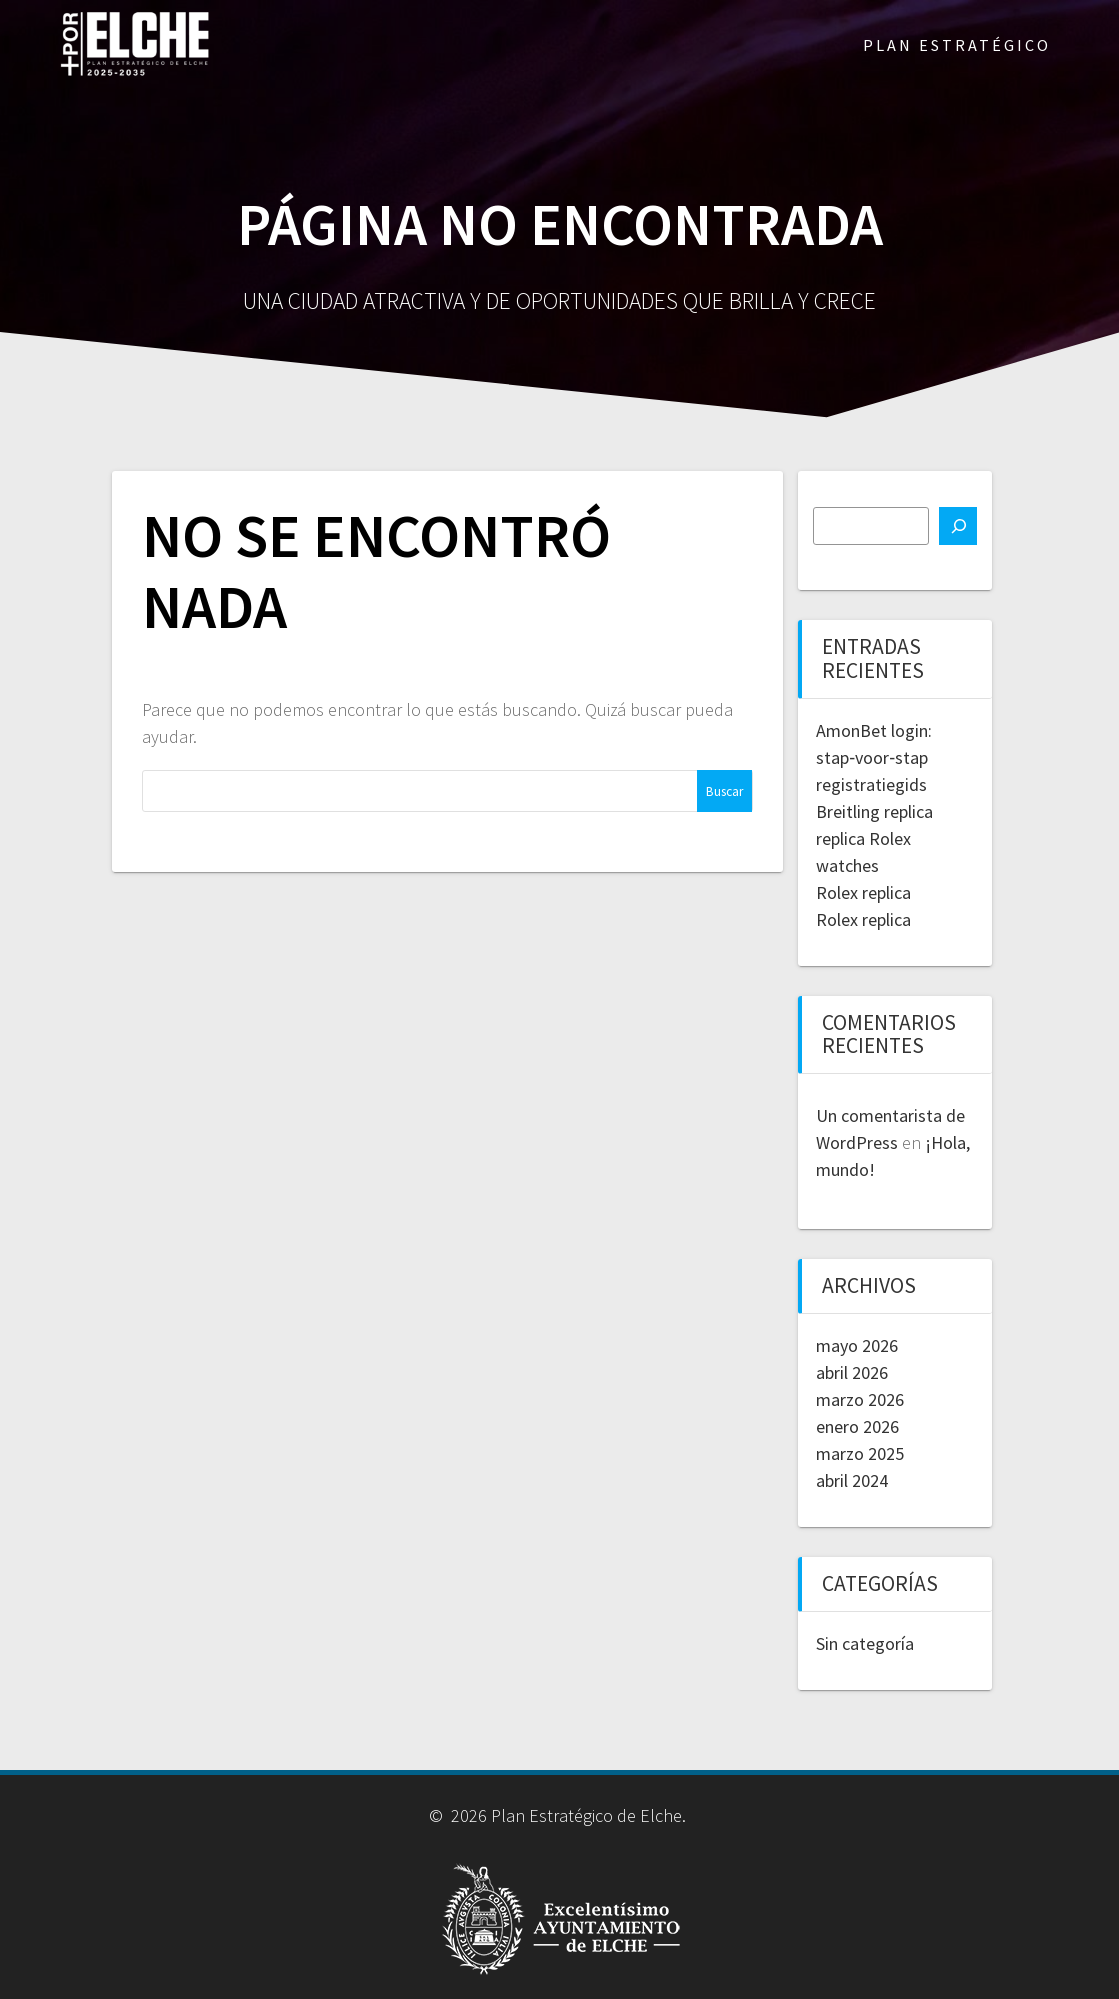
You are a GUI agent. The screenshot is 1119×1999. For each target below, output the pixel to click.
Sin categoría (865, 1643)
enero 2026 (857, 1426)
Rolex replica (863, 892)
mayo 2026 (857, 1345)
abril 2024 (852, 1480)
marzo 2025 (860, 1453)
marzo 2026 (860, 1399)
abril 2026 (852, 1372)
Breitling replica (874, 811)
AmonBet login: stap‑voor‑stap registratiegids (874, 757)
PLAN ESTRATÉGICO (957, 45)
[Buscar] (958, 526)
